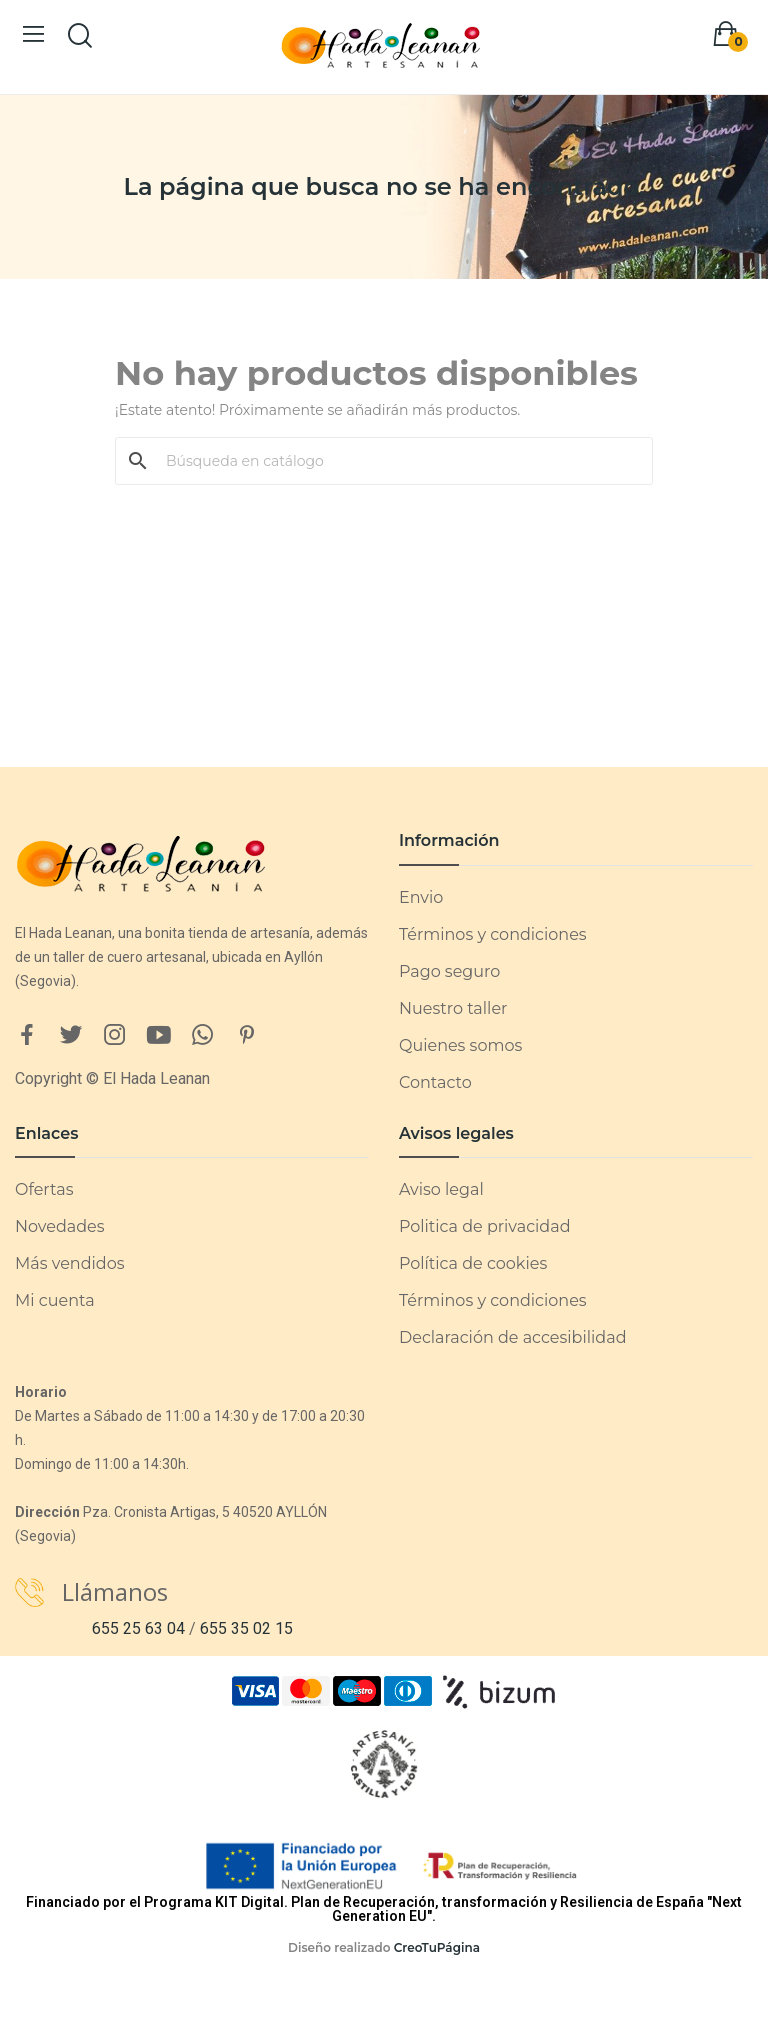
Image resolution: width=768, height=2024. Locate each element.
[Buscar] (396, 461)
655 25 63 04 (138, 1628)
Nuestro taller (453, 1008)
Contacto (435, 1082)
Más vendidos (69, 1263)
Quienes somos (460, 1045)
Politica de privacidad (485, 1226)
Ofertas (44, 1189)
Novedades (60, 1226)
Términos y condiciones (493, 934)
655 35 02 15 (246, 1628)
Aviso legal (441, 1189)
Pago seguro (449, 971)
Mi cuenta (55, 1300)
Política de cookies (473, 1263)
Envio (421, 897)
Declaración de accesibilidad (513, 1337)
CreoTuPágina (437, 1947)
